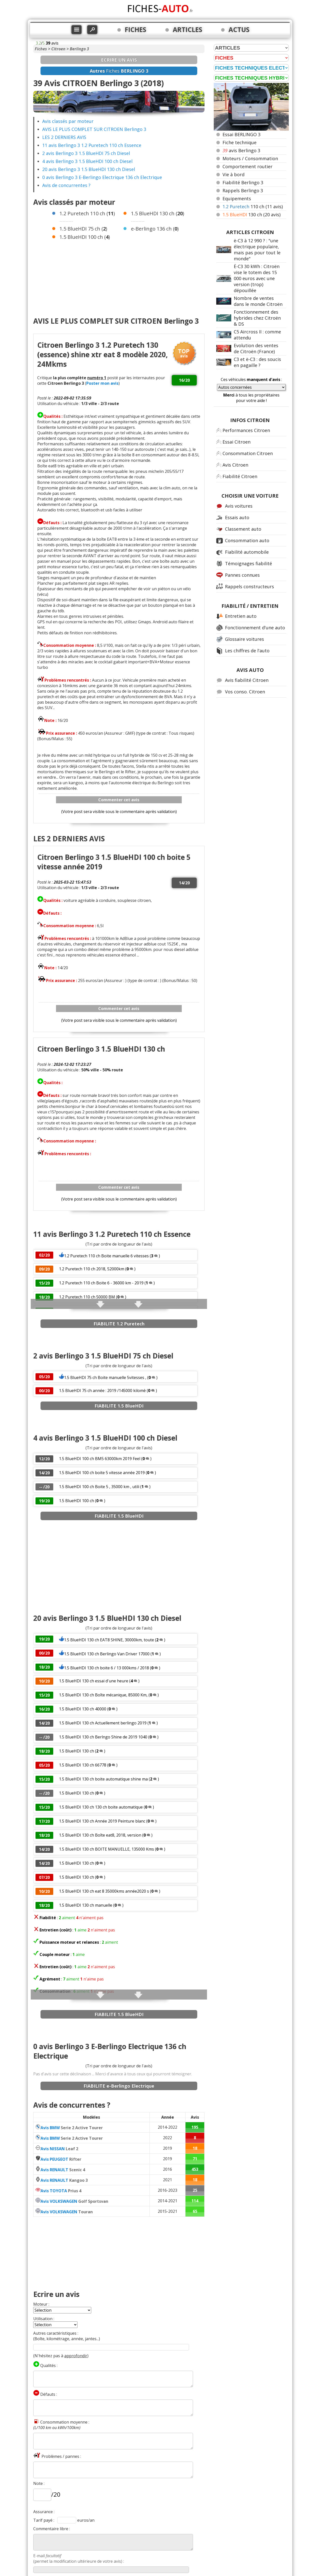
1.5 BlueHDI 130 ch (76, 1751)
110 (252, 207)
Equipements (236, 198)
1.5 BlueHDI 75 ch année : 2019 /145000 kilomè (102, 1390)
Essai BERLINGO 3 (241, 134)
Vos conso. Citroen (245, 692)
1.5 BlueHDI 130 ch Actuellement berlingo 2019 (102, 1723)
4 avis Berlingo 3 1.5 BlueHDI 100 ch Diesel (87, 161)
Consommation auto (247, 540)
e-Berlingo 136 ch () (155, 228)
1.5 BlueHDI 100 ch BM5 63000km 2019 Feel (99, 1458)
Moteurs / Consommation (250, 158)
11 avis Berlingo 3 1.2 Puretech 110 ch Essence (91, 145)
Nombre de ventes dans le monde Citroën (258, 301)
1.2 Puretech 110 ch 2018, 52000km (91, 1269)
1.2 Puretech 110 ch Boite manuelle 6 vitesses (106, 1256)
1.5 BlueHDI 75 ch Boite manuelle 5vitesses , (105, 1377)
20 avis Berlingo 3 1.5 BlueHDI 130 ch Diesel (88, 169)
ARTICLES (187, 29)
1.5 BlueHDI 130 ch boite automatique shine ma (103, 1779)
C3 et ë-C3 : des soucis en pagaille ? (257, 362)
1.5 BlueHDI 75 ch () (83, 228)
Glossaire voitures (244, 639)
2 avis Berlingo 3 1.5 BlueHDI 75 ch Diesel (86, 153)
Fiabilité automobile (247, 552)
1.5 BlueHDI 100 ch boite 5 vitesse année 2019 (102, 1472)
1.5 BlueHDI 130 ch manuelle (85, 1905)
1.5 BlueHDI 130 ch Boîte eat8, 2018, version (100, 1835)
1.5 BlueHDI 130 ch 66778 (82, 1765)
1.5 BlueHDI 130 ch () (157, 213)
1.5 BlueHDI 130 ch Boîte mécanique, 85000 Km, (103, 1695)
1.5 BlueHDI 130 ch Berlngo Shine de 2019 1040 (103, 1737)
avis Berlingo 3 (241, 150)
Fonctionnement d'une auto (255, 628)
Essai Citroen (236, 442)
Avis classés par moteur (68, 121)
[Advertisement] (118, 276)
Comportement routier (247, 166)
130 (251, 215)
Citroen (58, 49)
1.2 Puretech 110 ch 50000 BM (87, 1297)
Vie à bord (233, 174)
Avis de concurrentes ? (66, 185)
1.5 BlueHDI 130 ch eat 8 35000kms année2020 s (104, 1891)
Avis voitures (238, 506)
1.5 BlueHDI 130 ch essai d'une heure (93, 1681)
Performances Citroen (246, 430)
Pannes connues (242, 575)
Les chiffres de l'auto (247, 651)
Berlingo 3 (79, 49)
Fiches (41, 49)
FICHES (135, 29)
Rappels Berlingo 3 (242, 190)
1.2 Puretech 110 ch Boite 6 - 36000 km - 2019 (101, 1283)
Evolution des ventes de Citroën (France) (256, 348)
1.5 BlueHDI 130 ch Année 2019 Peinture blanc (102, 1821)
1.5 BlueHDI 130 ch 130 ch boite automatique (101, 1807)
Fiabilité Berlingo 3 (242, 182)
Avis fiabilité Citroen (246, 680)
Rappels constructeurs (249, 586)
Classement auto (243, 529)
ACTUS (239, 29)
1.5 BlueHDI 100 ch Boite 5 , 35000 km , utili (99, 1486)
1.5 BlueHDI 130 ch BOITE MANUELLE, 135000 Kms (106, 1849)
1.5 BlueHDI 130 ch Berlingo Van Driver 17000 (107, 1654)
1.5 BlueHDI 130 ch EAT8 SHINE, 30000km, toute (109, 1640)
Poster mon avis (102, 383)
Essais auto (237, 517)
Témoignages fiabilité (248, 563)
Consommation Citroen (247, 453)
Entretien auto (240, 616)
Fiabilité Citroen (239, 476)
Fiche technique (239, 142)
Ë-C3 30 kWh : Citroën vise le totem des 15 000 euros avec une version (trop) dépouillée (257, 278)
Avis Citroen (235, 465)
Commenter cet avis (118, 800)
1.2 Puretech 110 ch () (87, 213)
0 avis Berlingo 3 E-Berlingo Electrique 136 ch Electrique (102, 177)
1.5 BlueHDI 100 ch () (85, 237)
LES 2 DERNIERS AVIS (64, 137)
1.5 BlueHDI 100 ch (76, 1500)
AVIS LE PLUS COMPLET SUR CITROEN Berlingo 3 (94, 129)
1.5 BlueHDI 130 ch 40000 (82, 1709)
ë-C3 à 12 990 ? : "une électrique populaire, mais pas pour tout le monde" (257, 250)
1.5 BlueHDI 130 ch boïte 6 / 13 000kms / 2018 (106, 1668)
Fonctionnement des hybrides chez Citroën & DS (257, 318)
